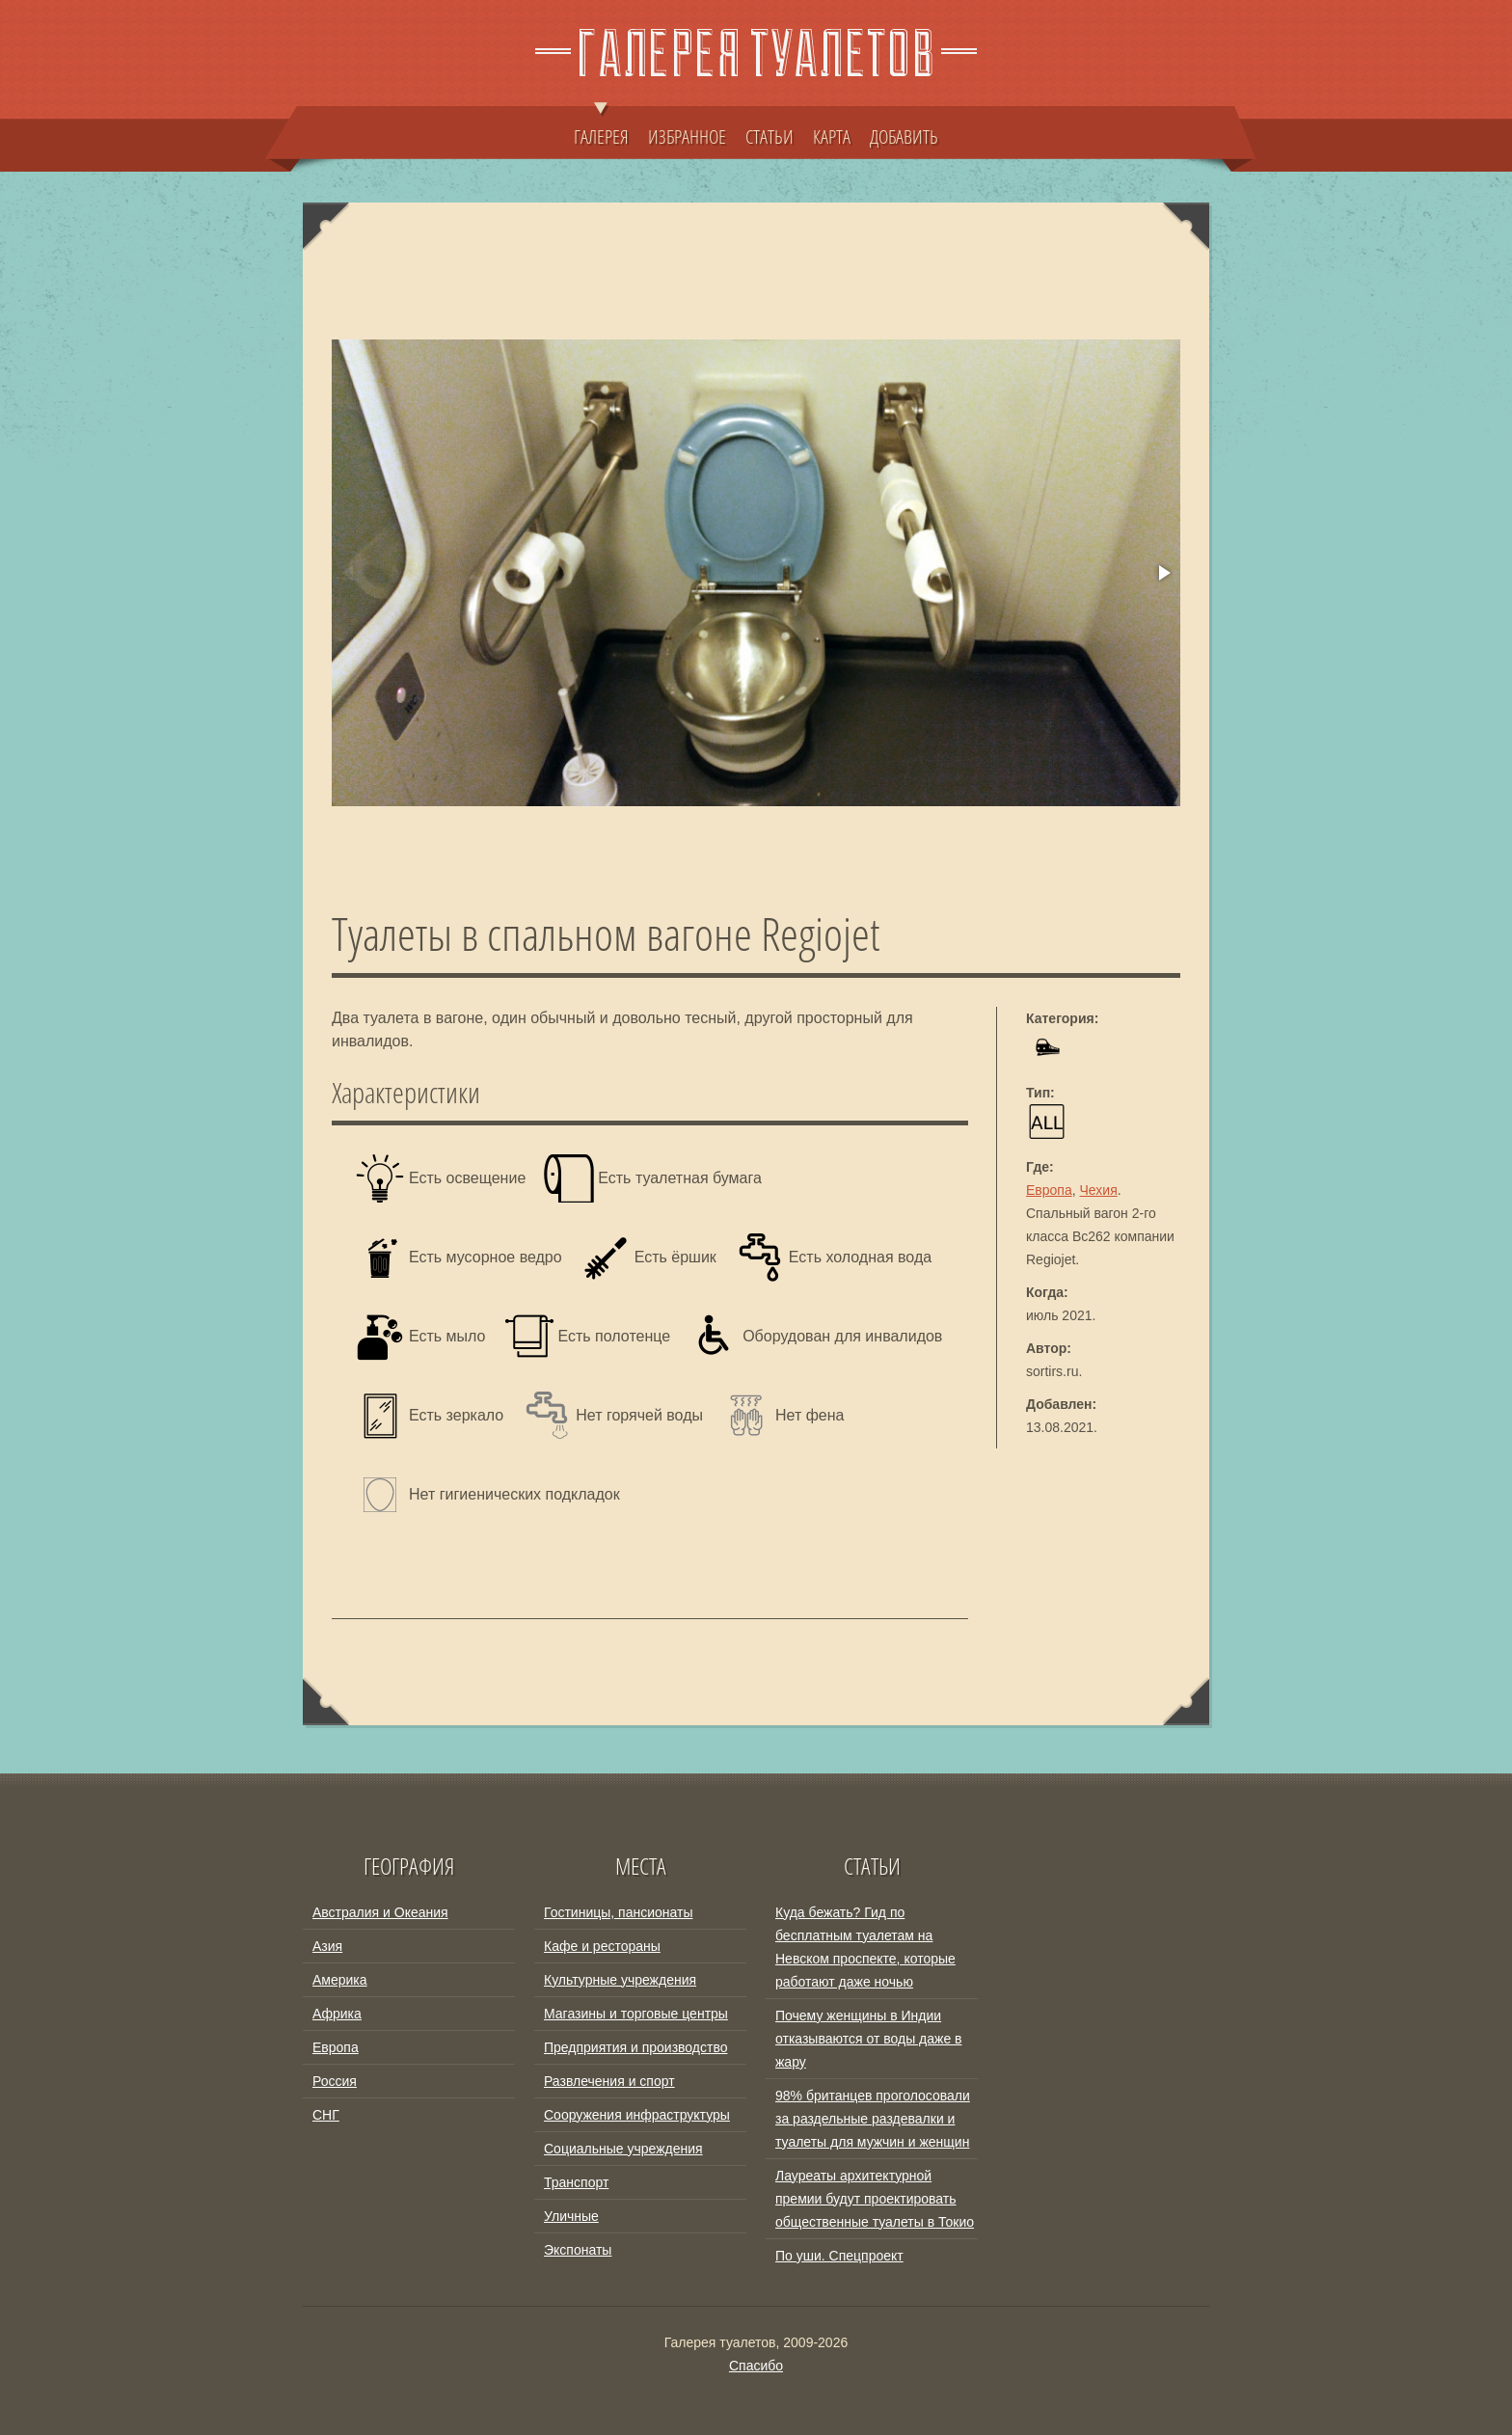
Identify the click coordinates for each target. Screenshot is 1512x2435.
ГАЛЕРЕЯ (601, 127)
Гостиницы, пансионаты (618, 1912)
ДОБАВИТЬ (904, 136)
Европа (1049, 1190)
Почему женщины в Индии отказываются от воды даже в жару (868, 2039)
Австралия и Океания (380, 1912)
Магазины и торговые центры (636, 2013)
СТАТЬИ (769, 136)
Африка (337, 2013)
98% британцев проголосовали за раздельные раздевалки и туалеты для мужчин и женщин (872, 2119)
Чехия (1099, 1190)
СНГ (325, 2115)
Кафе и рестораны (602, 1946)
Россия (334, 2081)
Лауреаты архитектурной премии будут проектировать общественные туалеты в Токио (874, 2199)
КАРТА (831, 136)
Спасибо (756, 2365)
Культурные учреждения (620, 1980)
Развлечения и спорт (609, 2081)
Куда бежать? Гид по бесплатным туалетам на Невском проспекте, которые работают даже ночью (865, 1947)
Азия (327, 1946)
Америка (339, 1980)
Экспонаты (577, 2250)
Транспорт (576, 2182)
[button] (1163, 572)
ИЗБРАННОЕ (687, 136)
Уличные (571, 2216)
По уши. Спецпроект (839, 2255)
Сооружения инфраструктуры (637, 2115)
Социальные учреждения (623, 2148)
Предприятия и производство (635, 2047)
